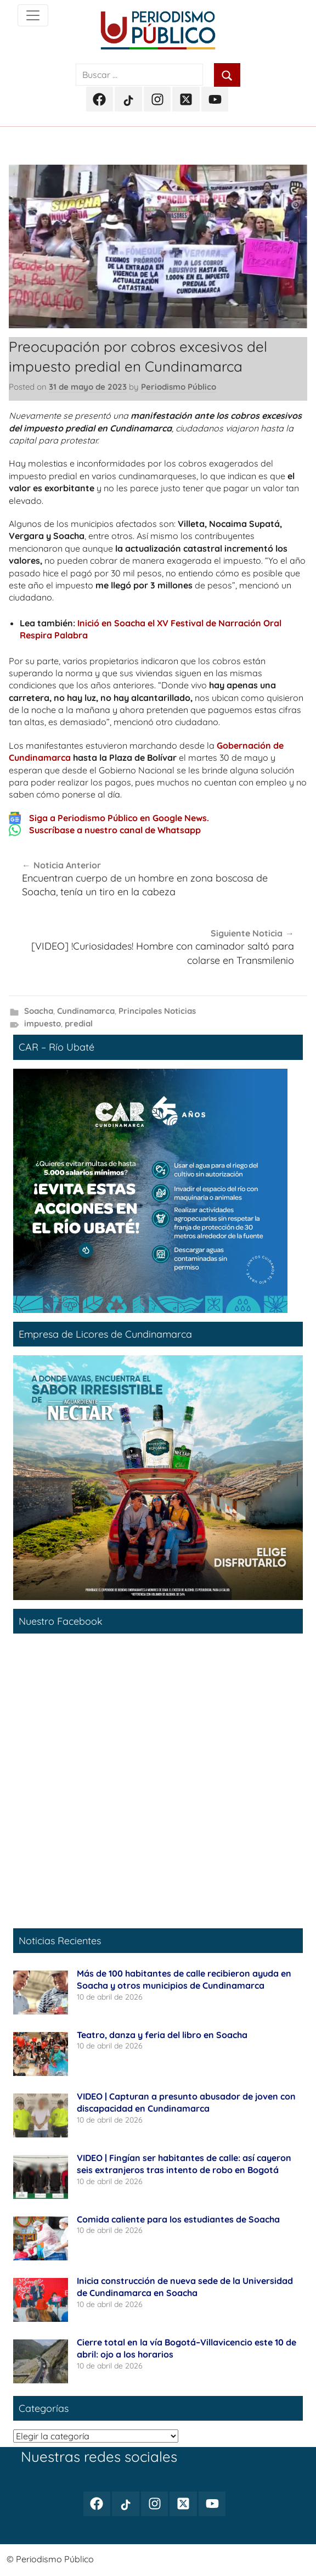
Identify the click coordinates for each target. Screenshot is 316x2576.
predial (79, 1023)
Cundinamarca (86, 1011)
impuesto (42, 1023)
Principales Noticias (157, 1011)
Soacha (38, 1011)
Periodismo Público (178, 386)
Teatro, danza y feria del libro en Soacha (163, 2034)
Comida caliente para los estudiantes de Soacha (178, 2219)
